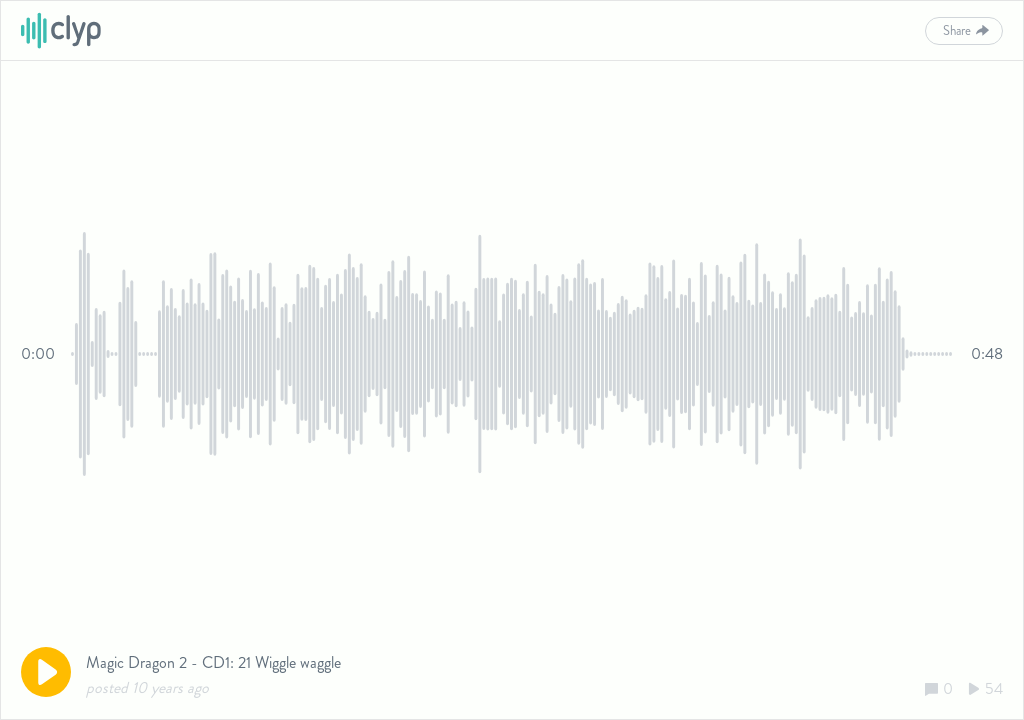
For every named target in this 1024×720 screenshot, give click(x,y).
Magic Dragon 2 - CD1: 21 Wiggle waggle (213, 662)
